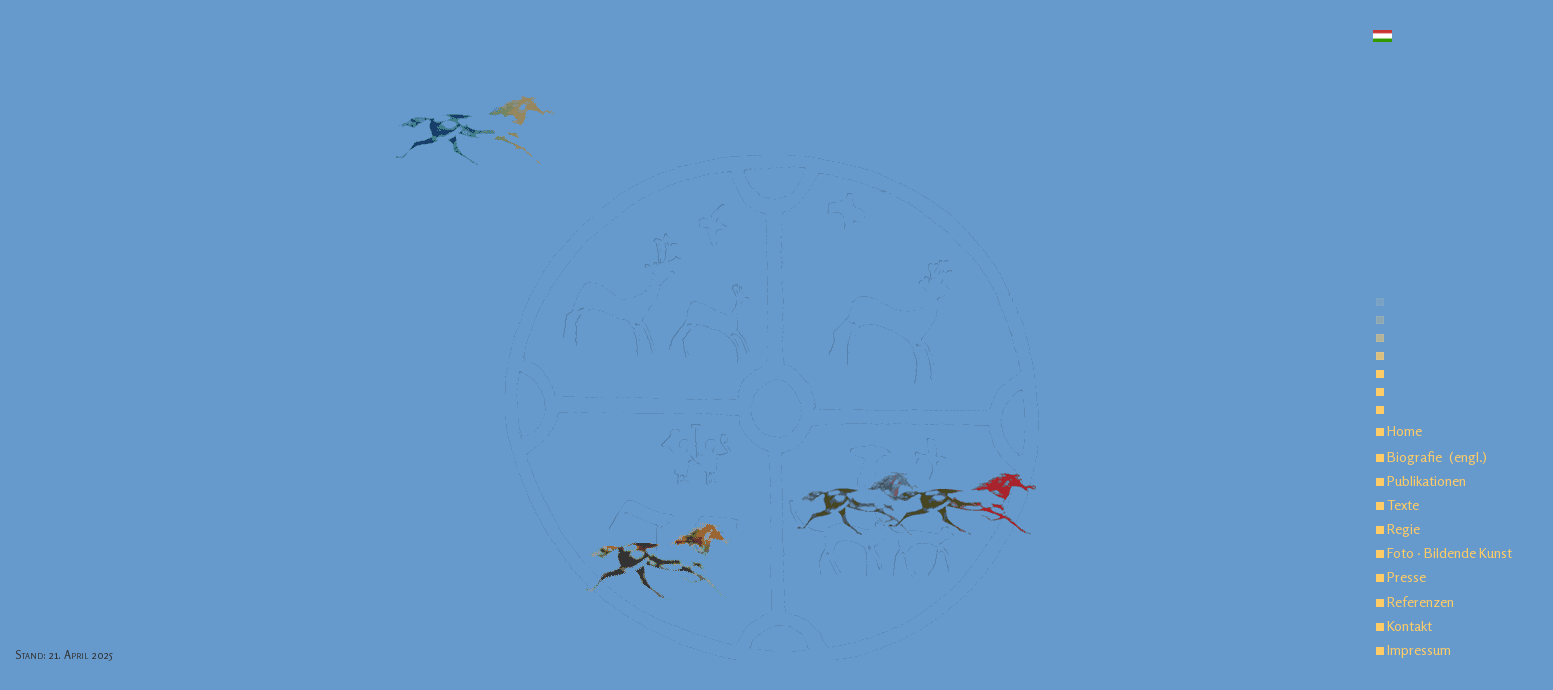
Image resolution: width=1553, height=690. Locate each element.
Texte (1397, 504)
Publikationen (1421, 480)
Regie (1398, 528)
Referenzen (1415, 601)
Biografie (1409, 456)
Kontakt (1404, 625)
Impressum (1413, 649)
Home (1399, 430)
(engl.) (1468, 456)
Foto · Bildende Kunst (1444, 552)
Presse (1401, 576)
